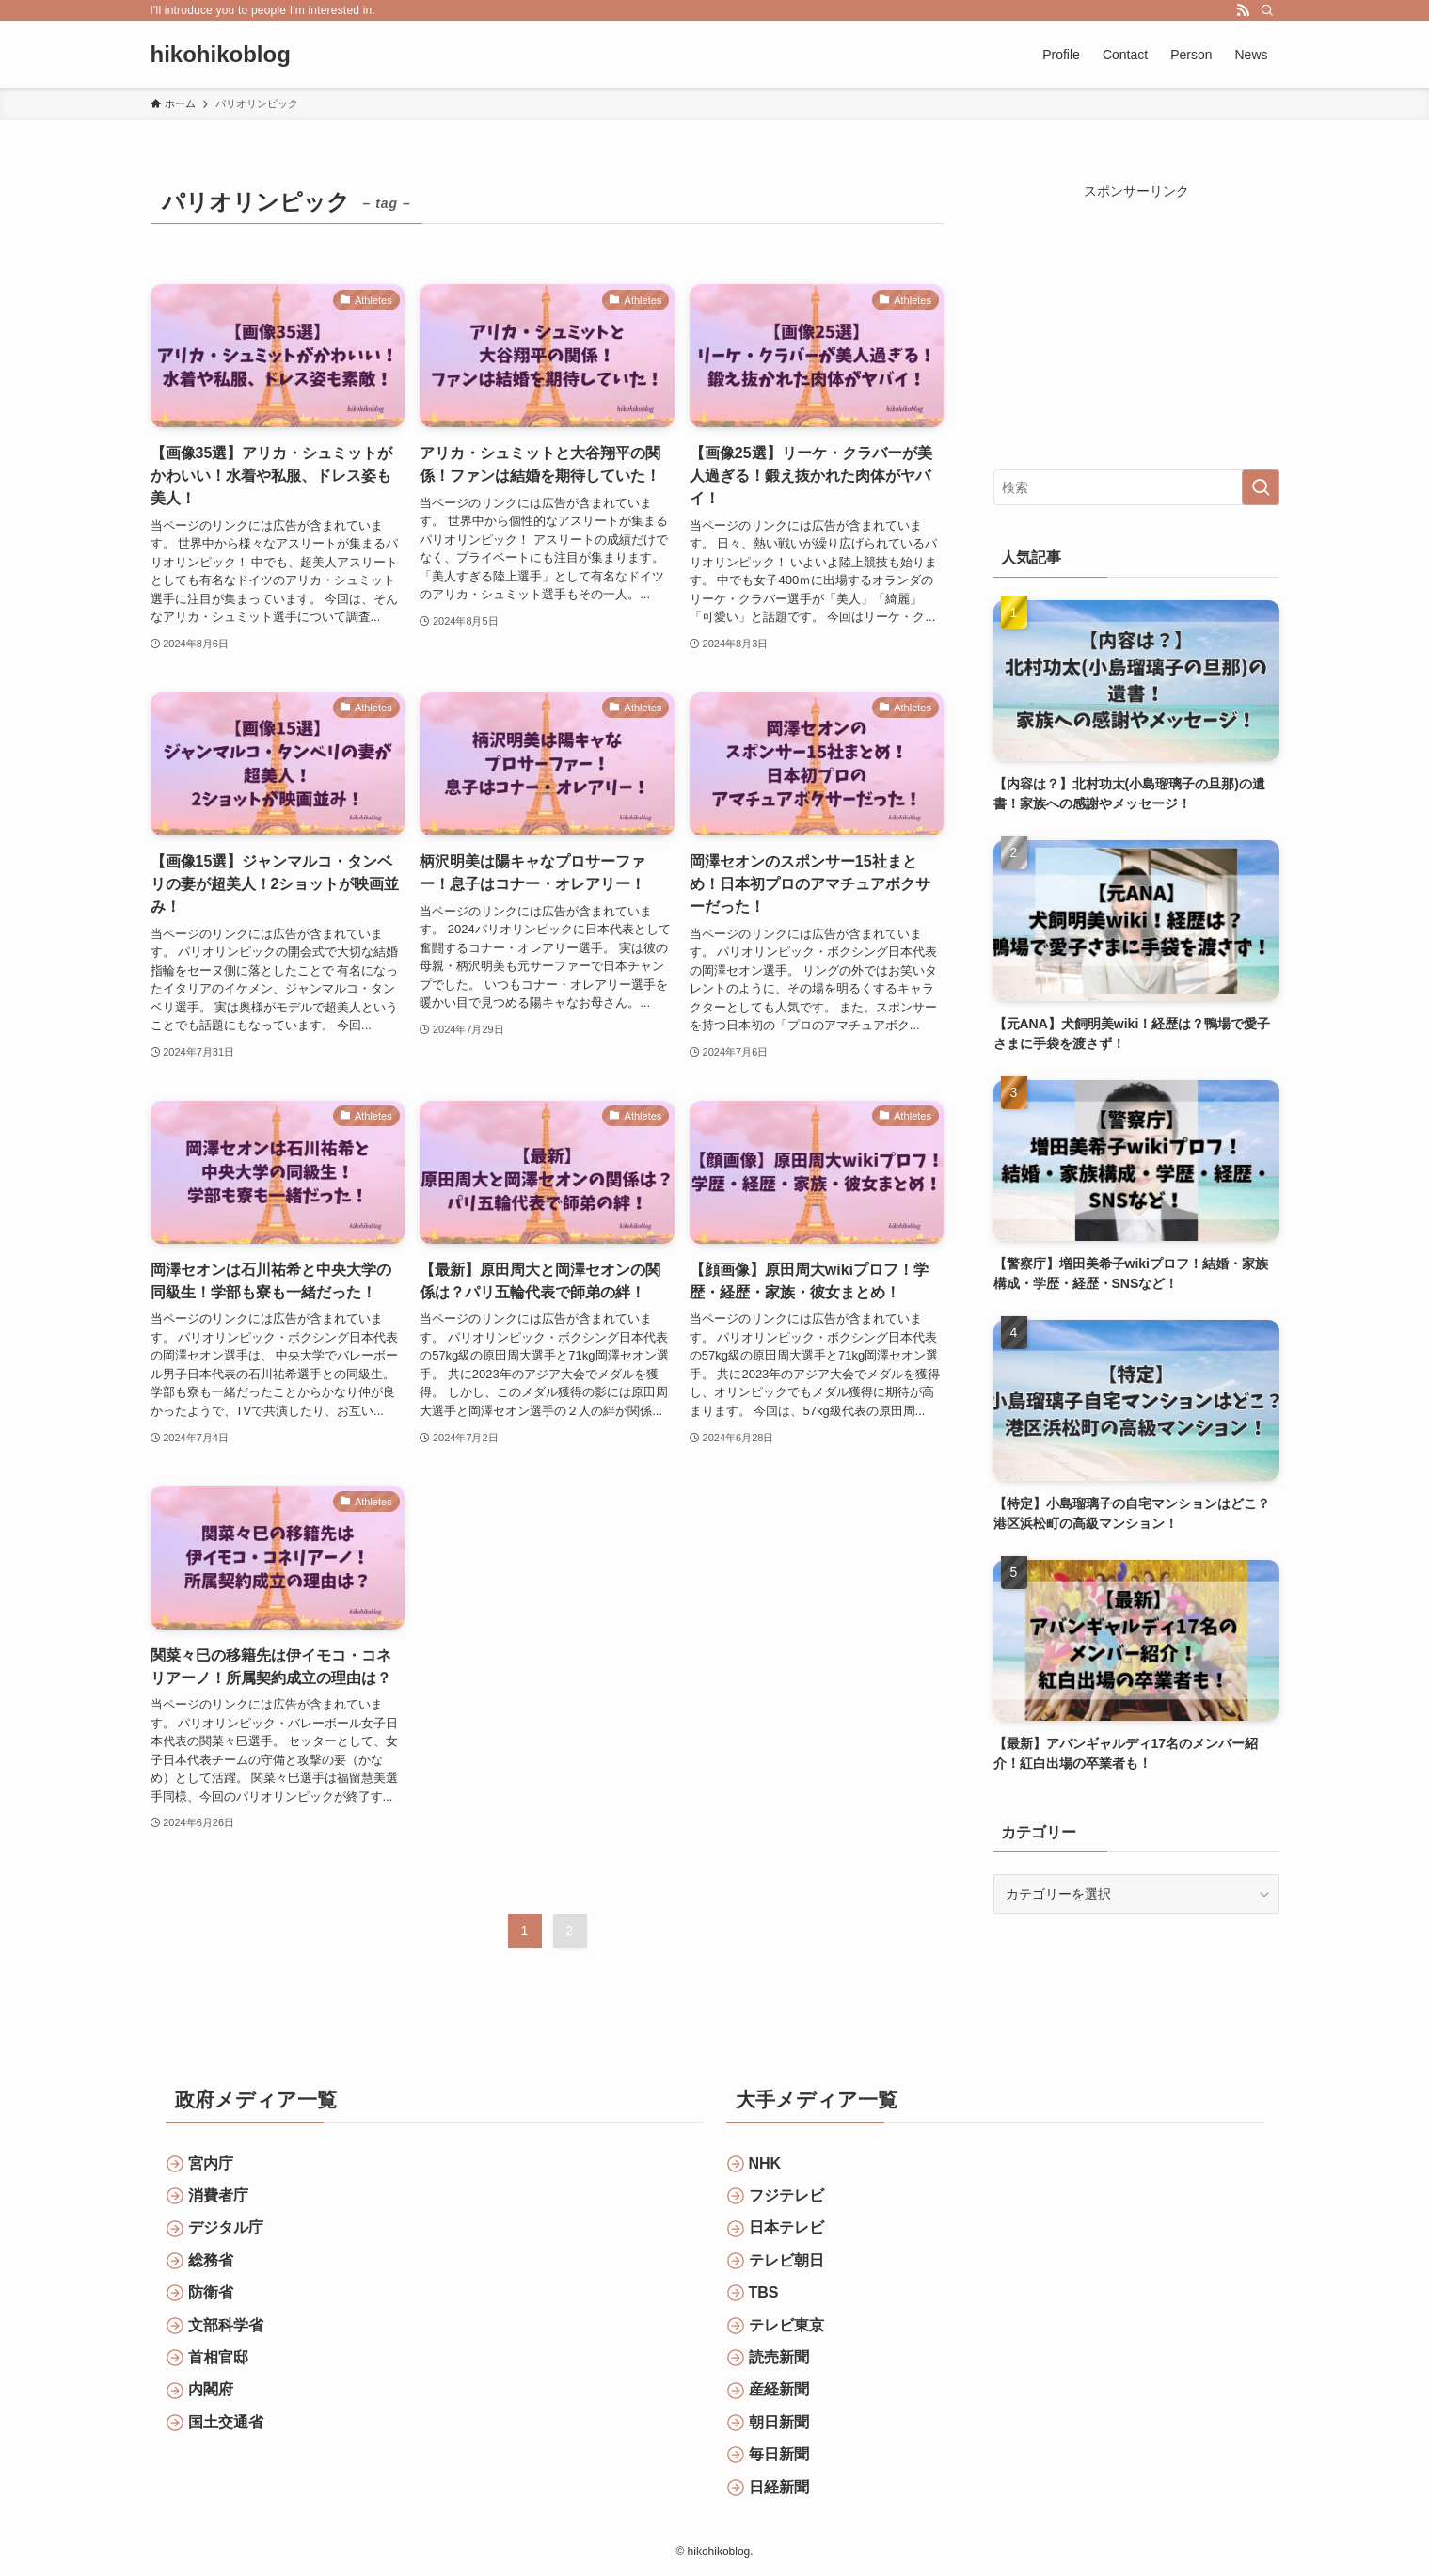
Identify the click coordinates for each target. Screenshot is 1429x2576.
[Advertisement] (1136, 319)
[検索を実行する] (1260, 487)
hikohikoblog (221, 54)
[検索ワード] (1136, 487)
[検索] (1267, 10)
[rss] (1243, 10)
